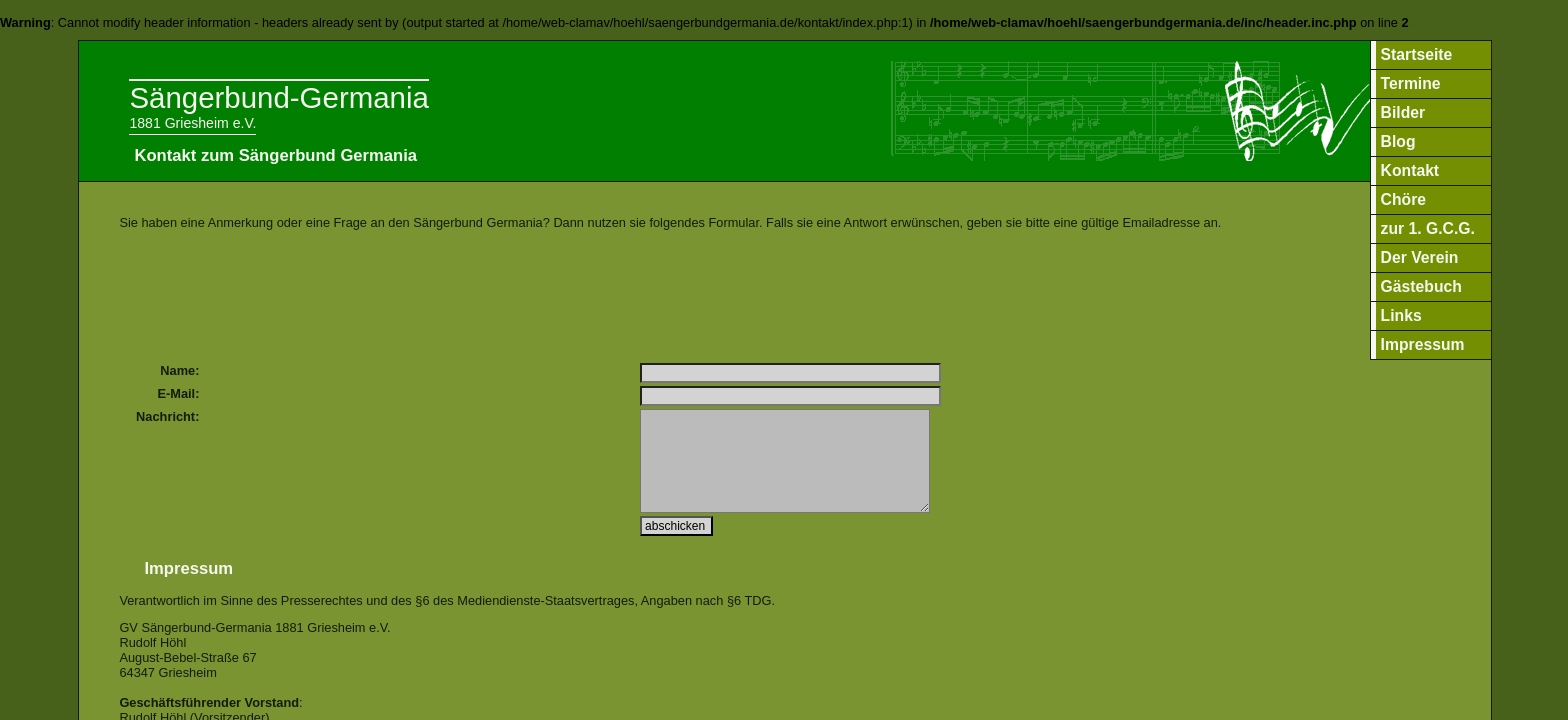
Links (1401, 315)
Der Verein (1420, 257)
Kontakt (1410, 170)
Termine (1411, 83)
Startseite (1417, 54)
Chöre (1403, 199)
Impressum (1423, 344)
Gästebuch (1421, 286)
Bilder (1403, 112)
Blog (1398, 141)
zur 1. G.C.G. (1428, 228)
